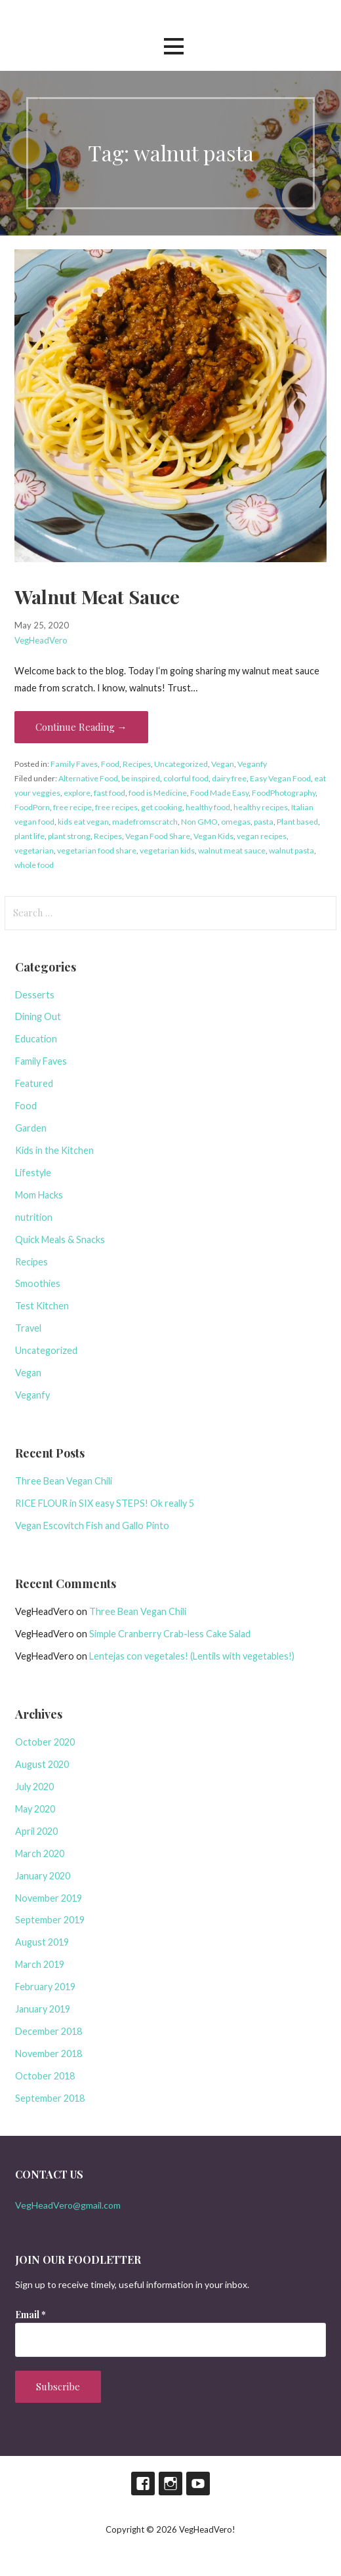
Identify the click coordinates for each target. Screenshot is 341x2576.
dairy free (229, 778)
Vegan (222, 764)
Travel (28, 1328)
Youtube (198, 2483)
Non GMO (199, 822)
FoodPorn (32, 807)
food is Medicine (158, 793)
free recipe (72, 807)
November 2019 (48, 1898)
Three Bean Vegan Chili (63, 1480)
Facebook (143, 2483)
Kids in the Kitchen (54, 1150)
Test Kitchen (42, 1305)
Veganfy (252, 764)
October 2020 (45, 1742)
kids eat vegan (83, 822)
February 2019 (45, 1986)
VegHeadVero (41, 640)
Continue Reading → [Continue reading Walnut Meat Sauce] (81, 726)
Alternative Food (88, 778)
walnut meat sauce (232, 850)
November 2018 (48, 2053)
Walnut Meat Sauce (97, 596)
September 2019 (50, 1919)
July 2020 (34, 1786)
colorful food (186, 778)
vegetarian (34, 850)
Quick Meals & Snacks (60, 1239)
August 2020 (42, 1764)
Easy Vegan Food (280, 778)
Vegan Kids (213, 836)
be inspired (140, 778)
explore (77, 793)
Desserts (34, 994)
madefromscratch (145, 822)
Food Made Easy (219, 793)
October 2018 (45, 2075)
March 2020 (39, 1853)
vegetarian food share (96, 850)
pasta (263, 822)
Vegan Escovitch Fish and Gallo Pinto (92, 1525)
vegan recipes (262, 836)
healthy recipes (260, 807)
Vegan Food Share (157, 836)
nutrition (33, 1217)
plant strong (69, 836)
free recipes (116, 807)
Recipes (137, 764)
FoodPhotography (283, 793)
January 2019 (42, 2008)
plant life (29, 836)
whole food (34, 865)
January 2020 (42, 1875)
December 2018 (48, 2031)
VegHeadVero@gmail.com (68, 2205)
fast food (109, 793)
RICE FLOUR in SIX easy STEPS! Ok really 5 (104, 1503)
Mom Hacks (39, 1194)
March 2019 (39, 1964)
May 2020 (35, 1808)
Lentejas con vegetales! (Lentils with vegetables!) (191, 1656)
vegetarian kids (167, 850)
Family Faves (74, 764)
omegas (236, 822)
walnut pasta (291, 850)
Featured (34, 1083)
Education (36, 1038)
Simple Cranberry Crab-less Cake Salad (170, 1633)
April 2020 (36, 1831)
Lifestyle (33, 1172)
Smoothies (37, 1283)
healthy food (208, 807)
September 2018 (50, 2098)
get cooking (161, 807)
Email (30, 2314)
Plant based (297, 822)
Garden (31, 1128)
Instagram (170, 2483)
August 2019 (42, 1942)
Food (110, 764)
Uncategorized (181, 764)
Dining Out (38, 1016)
